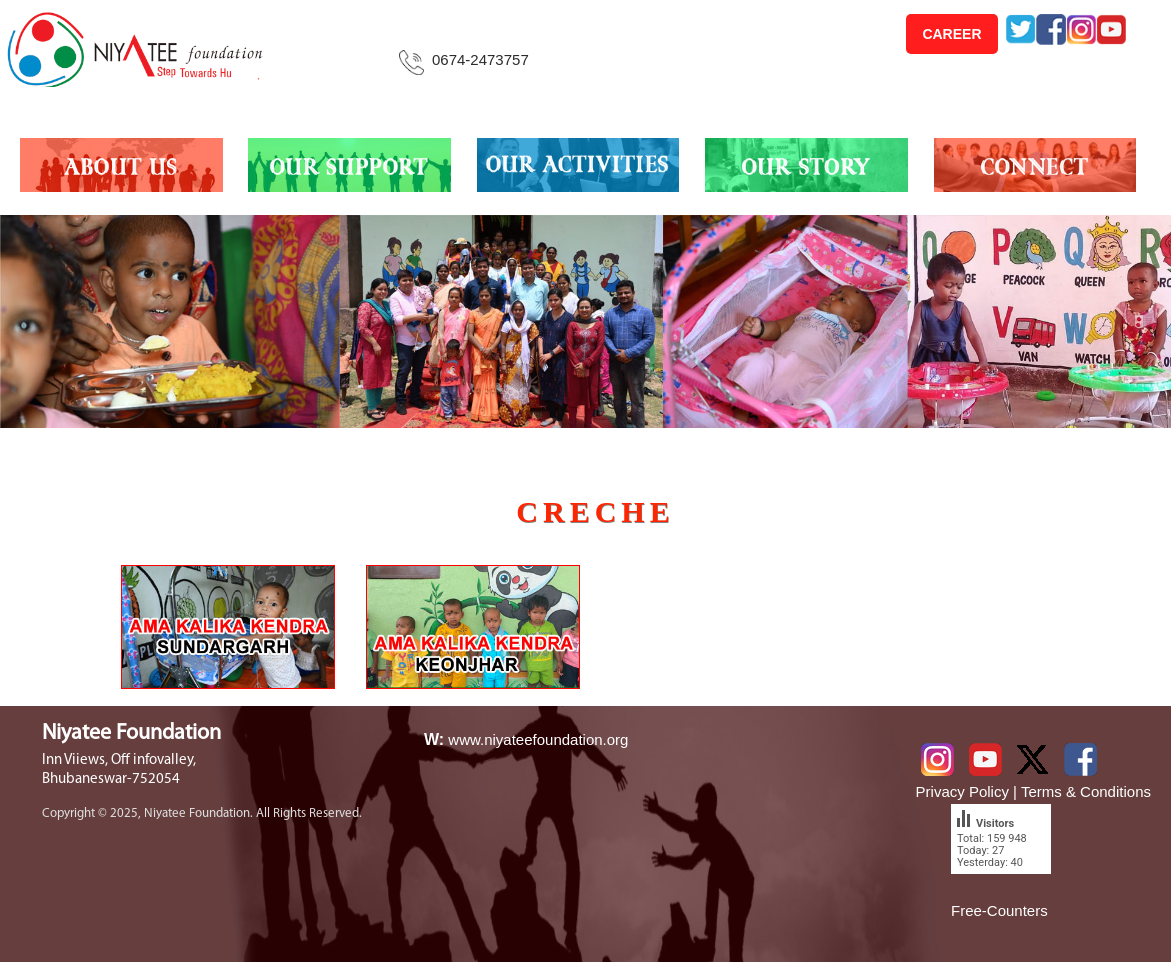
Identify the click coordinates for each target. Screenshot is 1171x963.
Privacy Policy (962, 791)
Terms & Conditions (1086, 791)
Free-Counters (999, 910)
